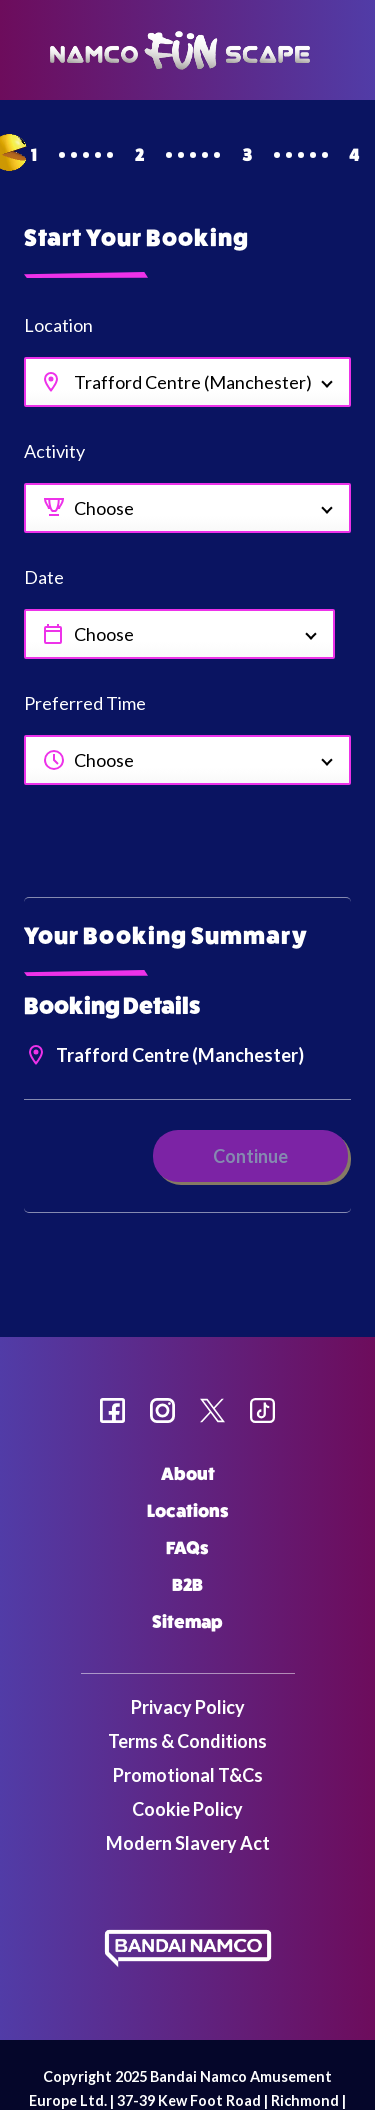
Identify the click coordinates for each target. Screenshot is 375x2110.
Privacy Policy (188, 1707)
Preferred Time (85, 703)
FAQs (187, 1548)
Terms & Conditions (187, 1741)
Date (44, 577)
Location (58, 325)
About (188, 1474)
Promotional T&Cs (188, 1775)
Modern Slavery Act (188, 1843)
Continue (250, 1156)
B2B (187, 1585)
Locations (188, 1511)
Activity (54, 451)
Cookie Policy (187, 1809)
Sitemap (187, 1622)
